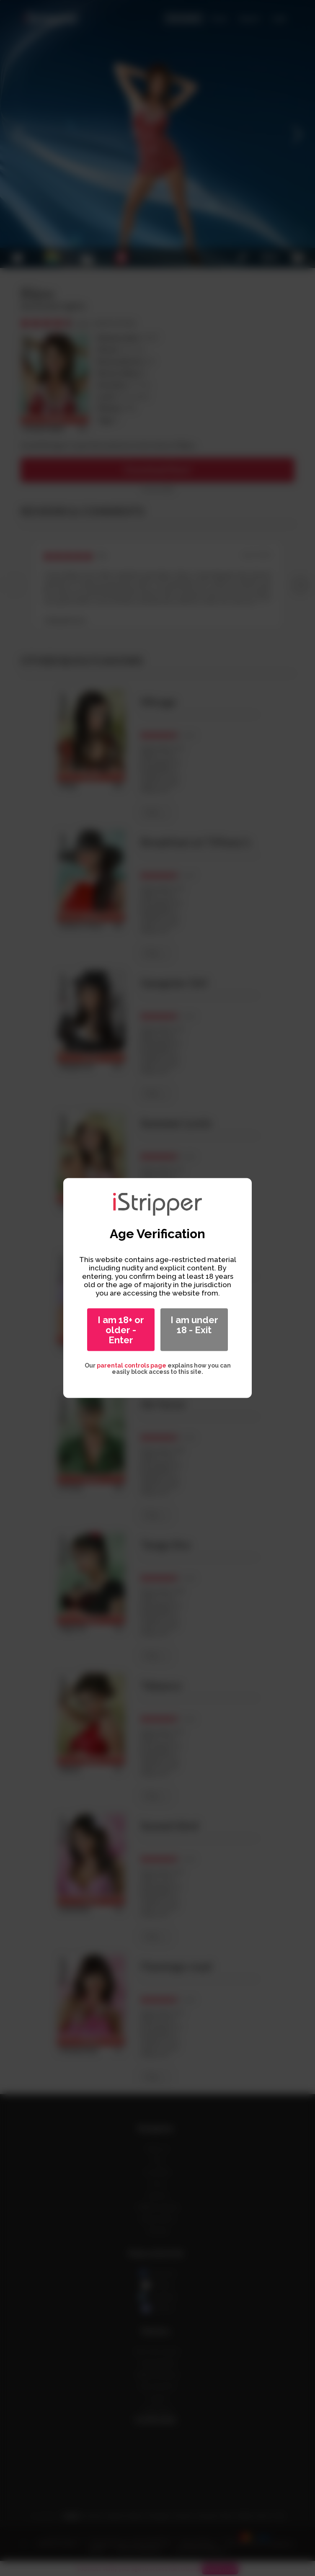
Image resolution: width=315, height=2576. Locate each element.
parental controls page (131, 1365)
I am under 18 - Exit (194, 1324)
